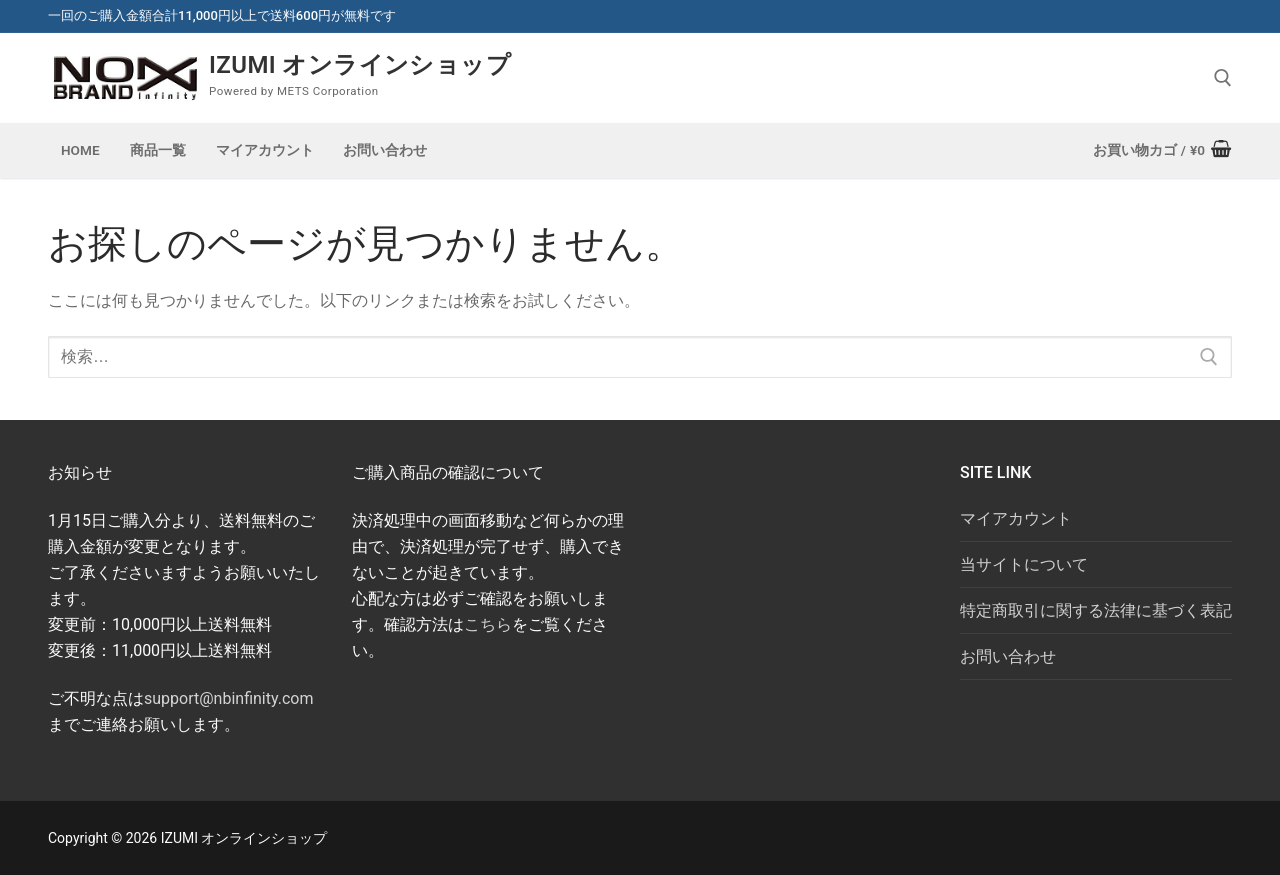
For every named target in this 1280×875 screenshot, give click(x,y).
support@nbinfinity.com (228, 698)
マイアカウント (1016, 518)
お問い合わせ (1008, 656)
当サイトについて (1024, 564)
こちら (488, 624)
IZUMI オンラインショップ (360, 65)
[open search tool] (1223, 78)
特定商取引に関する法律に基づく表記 (1096, 610)
